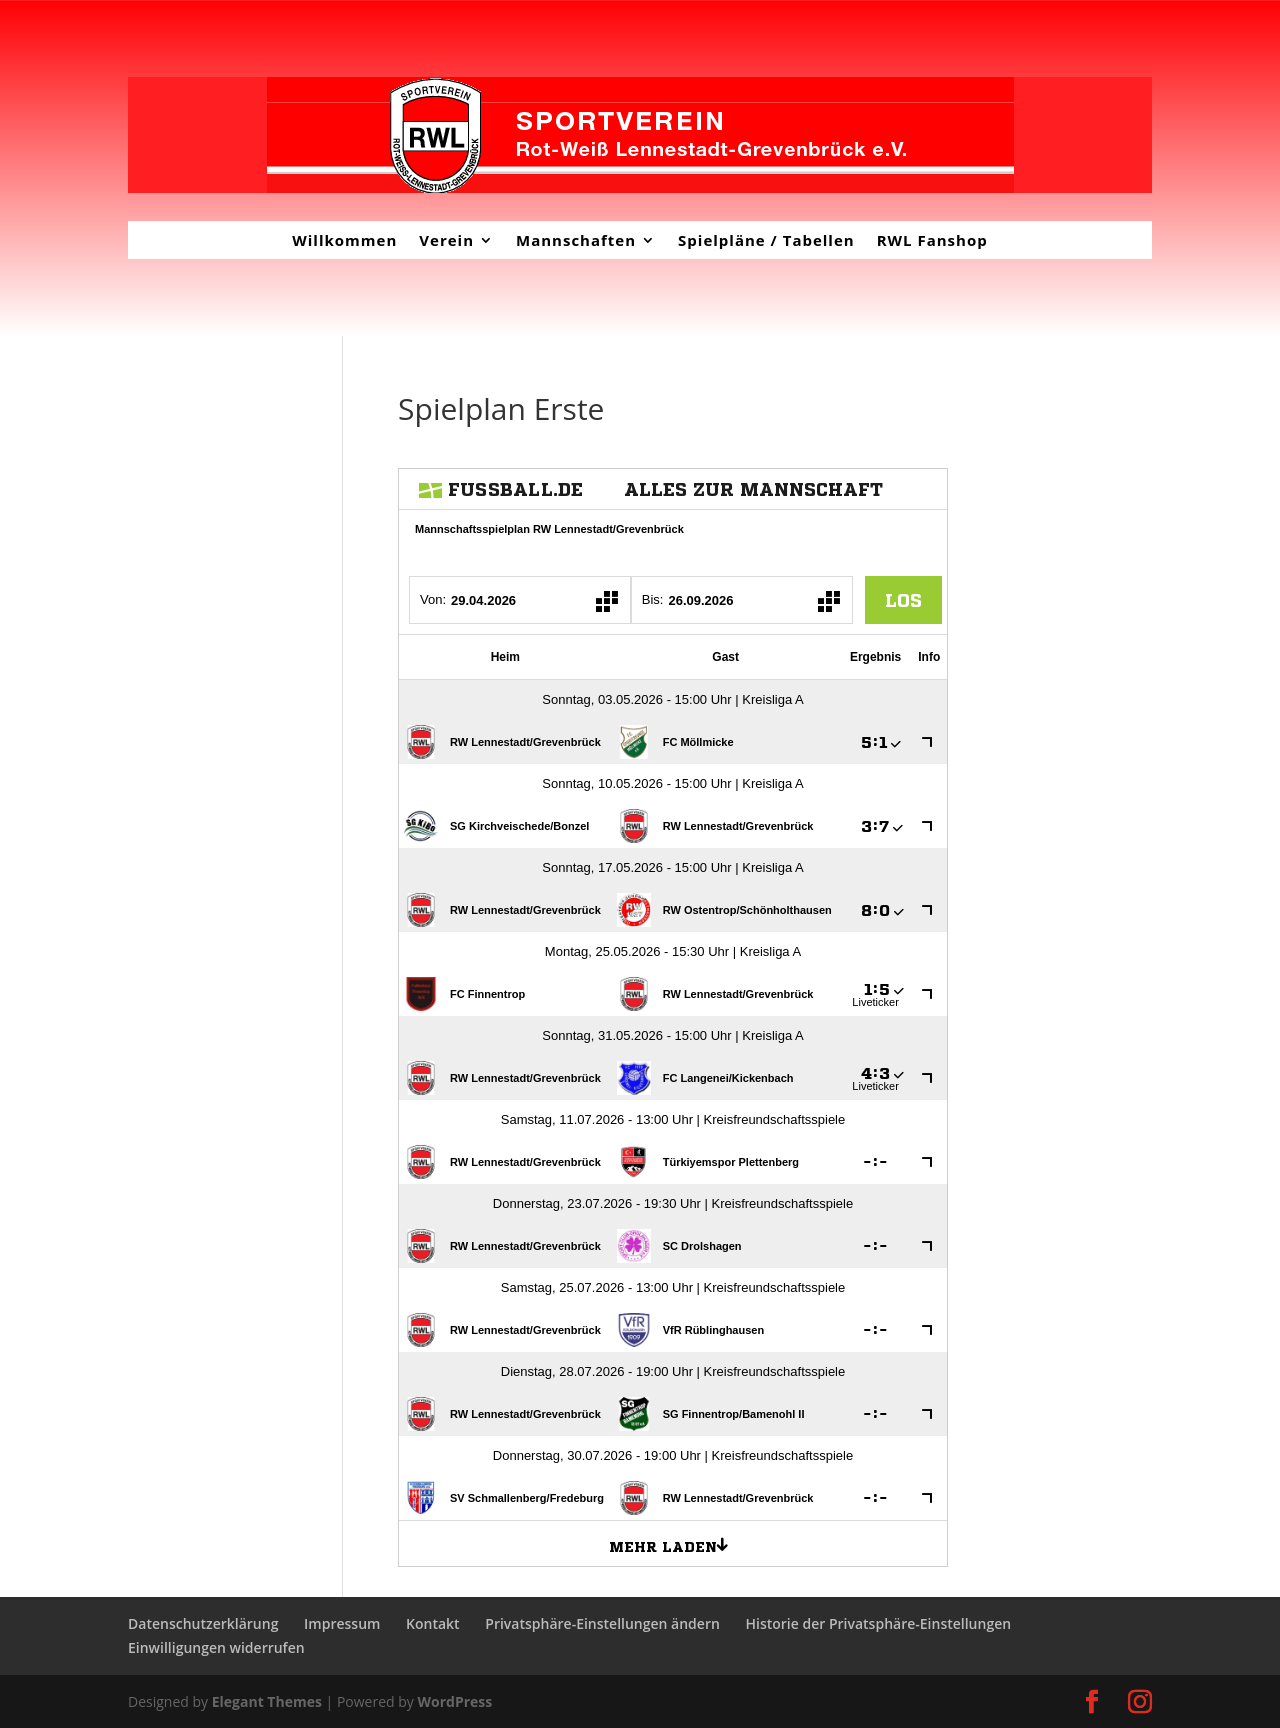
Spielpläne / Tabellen (766, 240)
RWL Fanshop (932, 240)
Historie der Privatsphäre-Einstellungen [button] (878, 1623)
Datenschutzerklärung (203, 1623)
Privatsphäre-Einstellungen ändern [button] (602, 1623)
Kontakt (433, 1623)
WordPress (454, 1701)
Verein (446, 240)
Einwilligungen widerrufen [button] (216, 1647)
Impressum (342, 1623)
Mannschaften (576, 240)
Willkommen (344, 240)
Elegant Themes (267, 1701)
